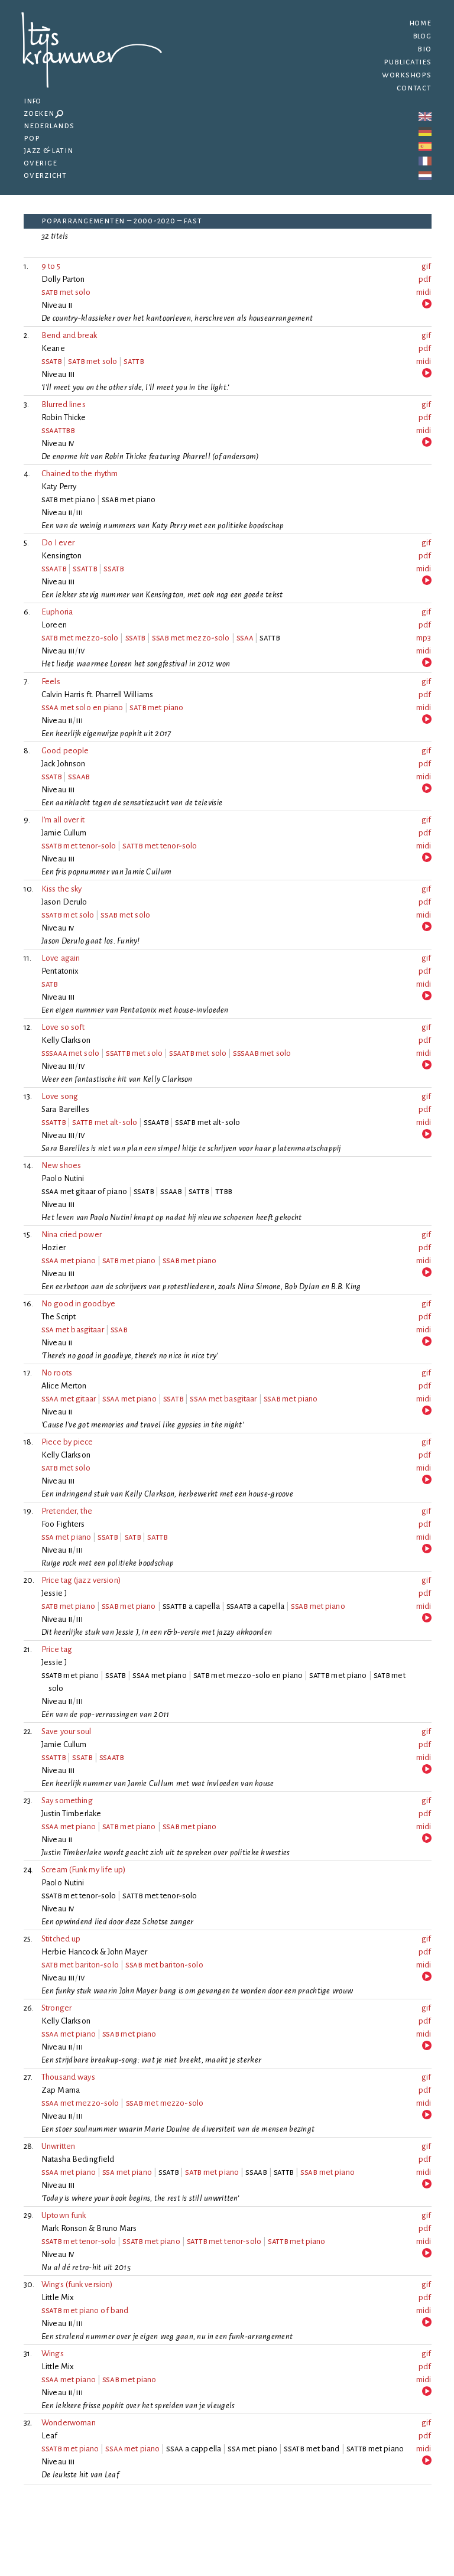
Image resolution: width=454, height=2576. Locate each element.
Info (32, 100)
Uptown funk (63, 2215)
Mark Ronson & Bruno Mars (89, 2228)
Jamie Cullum (64, 832)
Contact (414, 87)
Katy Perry (58, 486)
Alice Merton (64, 1385)
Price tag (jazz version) (81, 1580)
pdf (425, 279)
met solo (65, 292)
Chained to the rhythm (79, 473)
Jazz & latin (48, 150)
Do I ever (57, 542)
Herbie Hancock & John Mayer (94, 1951)
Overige (40, 162)
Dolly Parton (63, 279)
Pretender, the (66, 1511)
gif (426, 266)
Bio (424, 48)
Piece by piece (67, 1441)
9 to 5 (50, 266)
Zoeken (43, 113)
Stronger (56, 2007)
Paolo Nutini (63, 1178)
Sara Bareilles (65, 1109)
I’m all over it (63, 819)
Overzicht (45, 175)
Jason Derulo (64, 901)
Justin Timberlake (71, 1813)
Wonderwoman (68, 2422)
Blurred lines (63, 404)
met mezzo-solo (80, 637)
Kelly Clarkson (65, 1040)
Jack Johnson (63, 763)
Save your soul (66, 1731)
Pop (32, 138)
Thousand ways (68, 2077)
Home (420, 22)
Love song (59, 1096)
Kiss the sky (61, 888)
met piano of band (84, 2310)
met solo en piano (82, 707)
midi (424, 292)
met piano (156, 707)
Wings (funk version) (77, 2284)
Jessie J (54, 1593)
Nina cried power (71, 1234)
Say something (67, 1800)
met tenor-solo (78, 845)
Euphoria (57, 611)
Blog (422, 35)
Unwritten (58, 2146)
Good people (65, 750)
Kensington (61, 555)
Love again (60, 958)
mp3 (423, 637)
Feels (50, 681)
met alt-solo (104, 1122)
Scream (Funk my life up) (83, 1869)
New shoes (61, 1165)
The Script (58, 1316)
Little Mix (57, 2297)
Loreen (54, 624)
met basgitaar (72, 1329)
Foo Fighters (63, 1524)
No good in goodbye (78, 1303)
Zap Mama (60, 2090)
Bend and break (69, 335)
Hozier (53, 1247)
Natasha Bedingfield (78, 2159)
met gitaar (68, 1398)
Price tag (56, 1649)
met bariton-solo (80, 1964)
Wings (52, 2353)
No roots (56, 1372)
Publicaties (407, 61)
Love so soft (63, 1027)
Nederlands (49, 125)
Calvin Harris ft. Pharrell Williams (97, 694)
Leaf (49, 2435)
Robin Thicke (63, 417)
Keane (53, 348)
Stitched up (60, 1938)
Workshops (407, 74)
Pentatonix (60, 971)
